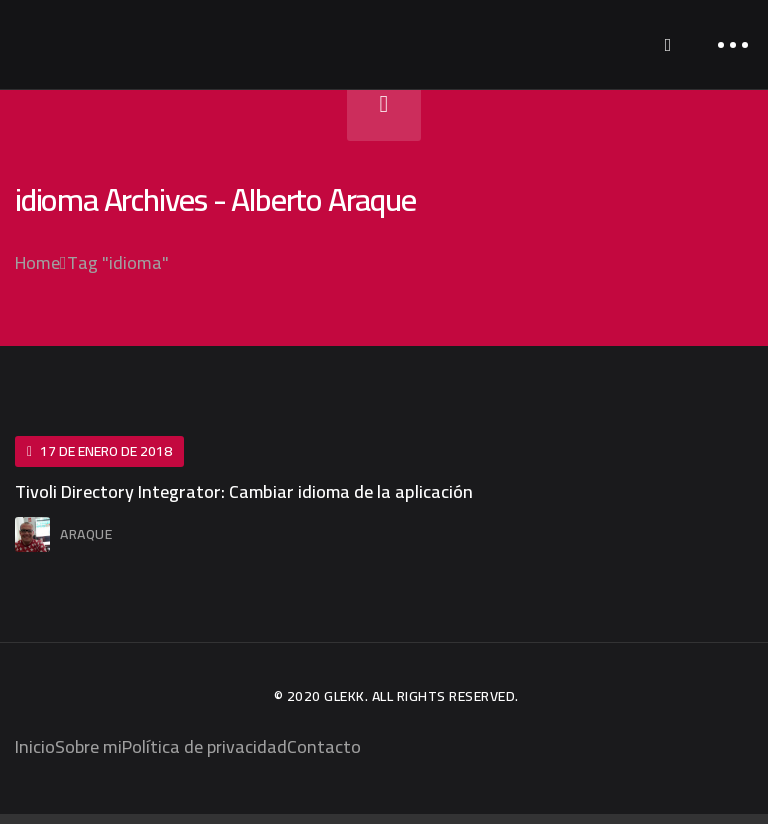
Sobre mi (88, 746)
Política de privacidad (204, 746)
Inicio (35, 746)
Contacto (324, 746)
